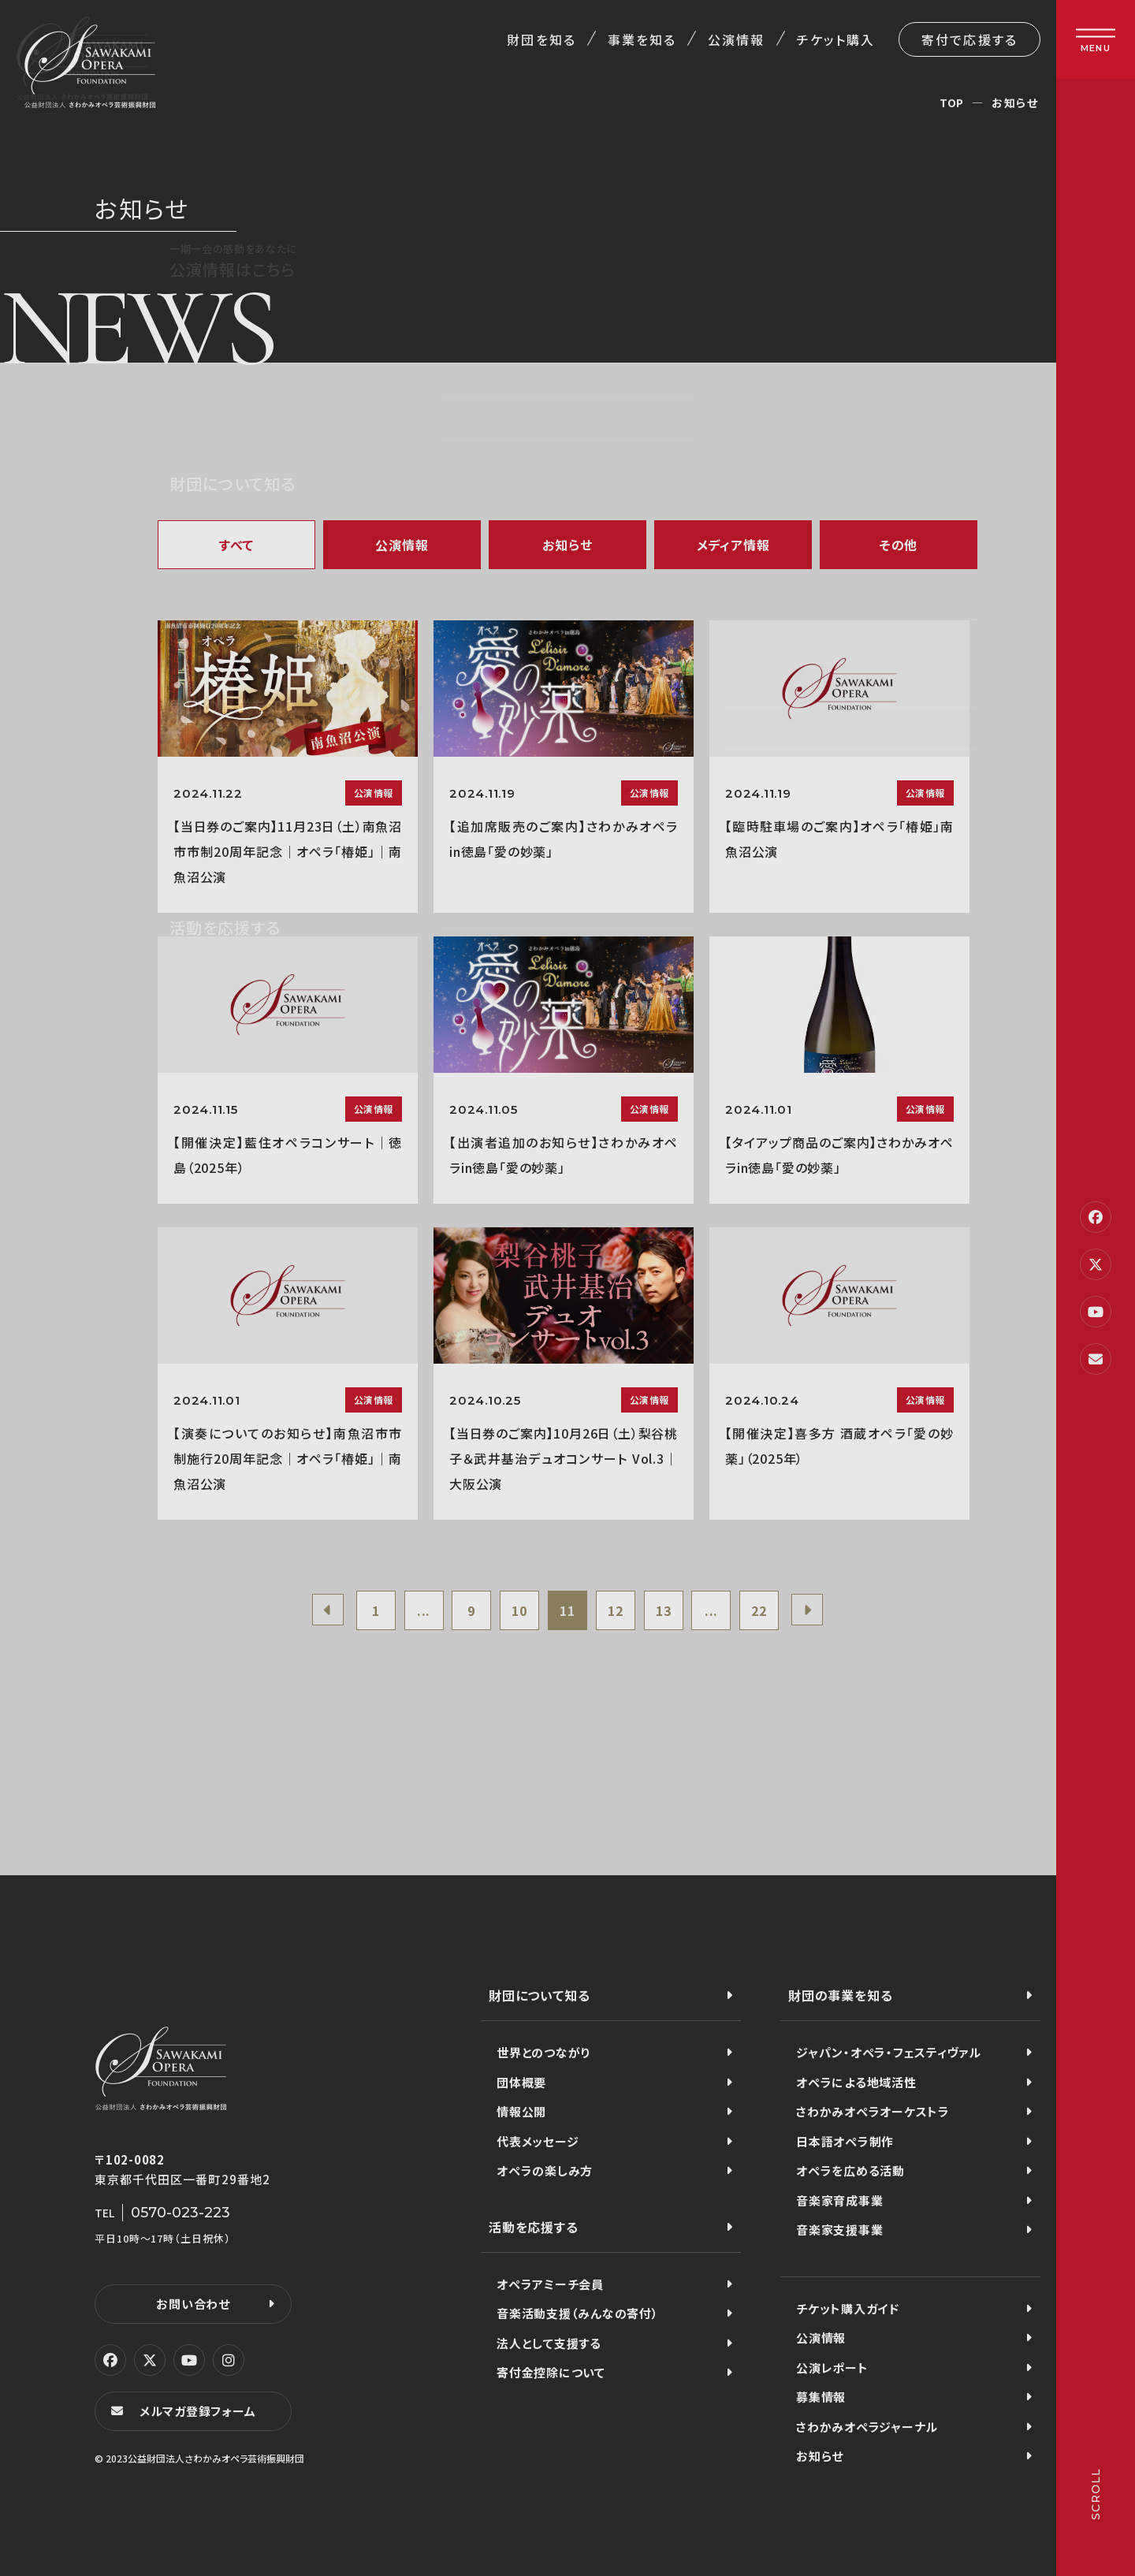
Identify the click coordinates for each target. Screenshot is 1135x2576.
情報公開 (521, 2111)
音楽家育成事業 (839, 2200)
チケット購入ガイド (847, 2308)
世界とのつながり (543, 2052)
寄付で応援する (969, 39)
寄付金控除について (551, 2372)
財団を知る (541, 39)
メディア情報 (733, 544)
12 (615, 1610)
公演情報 (736, 39)
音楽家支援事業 (839, 2229)
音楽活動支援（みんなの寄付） (578, 2313)
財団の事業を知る (840, 1995)
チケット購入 (836, 39)
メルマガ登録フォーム (198, 2411)
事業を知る (642, 39)
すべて (236, 544)
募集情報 (821, 2396)
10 (519, 1610)
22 (759, 1610)
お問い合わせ (193, 2303)
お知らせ (567, 544)
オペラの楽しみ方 (545, 2170)
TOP (952, 102)
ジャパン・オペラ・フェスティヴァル (888, 2052)
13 (664, 1610)
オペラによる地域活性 (856, 2082)
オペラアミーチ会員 (550, 2284)
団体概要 (521, 2082)
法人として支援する (549, 2343)
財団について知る (539, 1995)
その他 (898, 544)
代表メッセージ (538, 2141)
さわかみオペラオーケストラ (873, 2111)
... (423, 1610)
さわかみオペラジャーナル (867, 2426)
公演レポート (832, 2367)
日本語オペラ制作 (845, 2141)
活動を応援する (534, 2226)
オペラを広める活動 (850, 2170)
